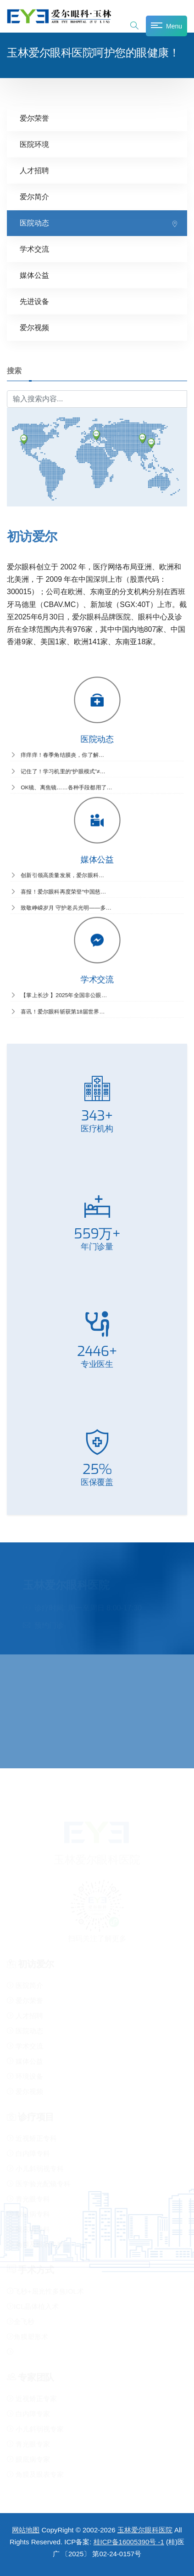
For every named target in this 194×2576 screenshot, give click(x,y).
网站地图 (25, 2530)
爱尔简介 (34, 196)
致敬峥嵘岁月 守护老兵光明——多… (57, 911)
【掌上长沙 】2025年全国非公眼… (55, 997)
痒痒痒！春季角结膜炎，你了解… (54, 756)
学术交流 (34, 249)
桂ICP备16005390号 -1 (129, 2542)
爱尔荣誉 (34, 118)
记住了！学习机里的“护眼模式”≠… (54, 773)
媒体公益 (34, 275)
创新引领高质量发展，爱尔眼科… (54, 876)
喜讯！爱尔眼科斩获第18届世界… (54, 1014)
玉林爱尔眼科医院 (144, 2530)
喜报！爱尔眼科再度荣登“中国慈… (54, 893)
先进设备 (34, 301)
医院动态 (34, 222)
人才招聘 (34, 170)
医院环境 (34, 144)
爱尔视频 (34, 327)
